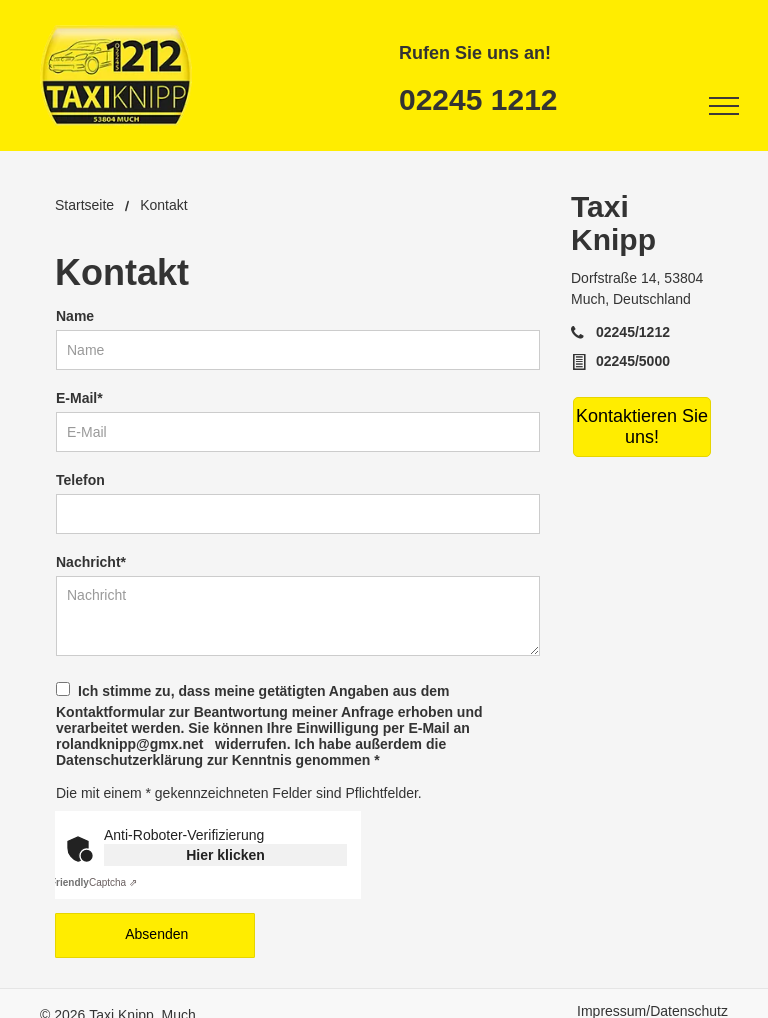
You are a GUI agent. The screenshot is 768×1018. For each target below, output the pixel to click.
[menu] (724, 106)
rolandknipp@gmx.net (129, 744)
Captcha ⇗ (93, 882)
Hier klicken (225, 855)
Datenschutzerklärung (129, 760)
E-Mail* (79, 398)
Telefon (80, 480)
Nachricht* (91, 562)
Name (75, 316)
